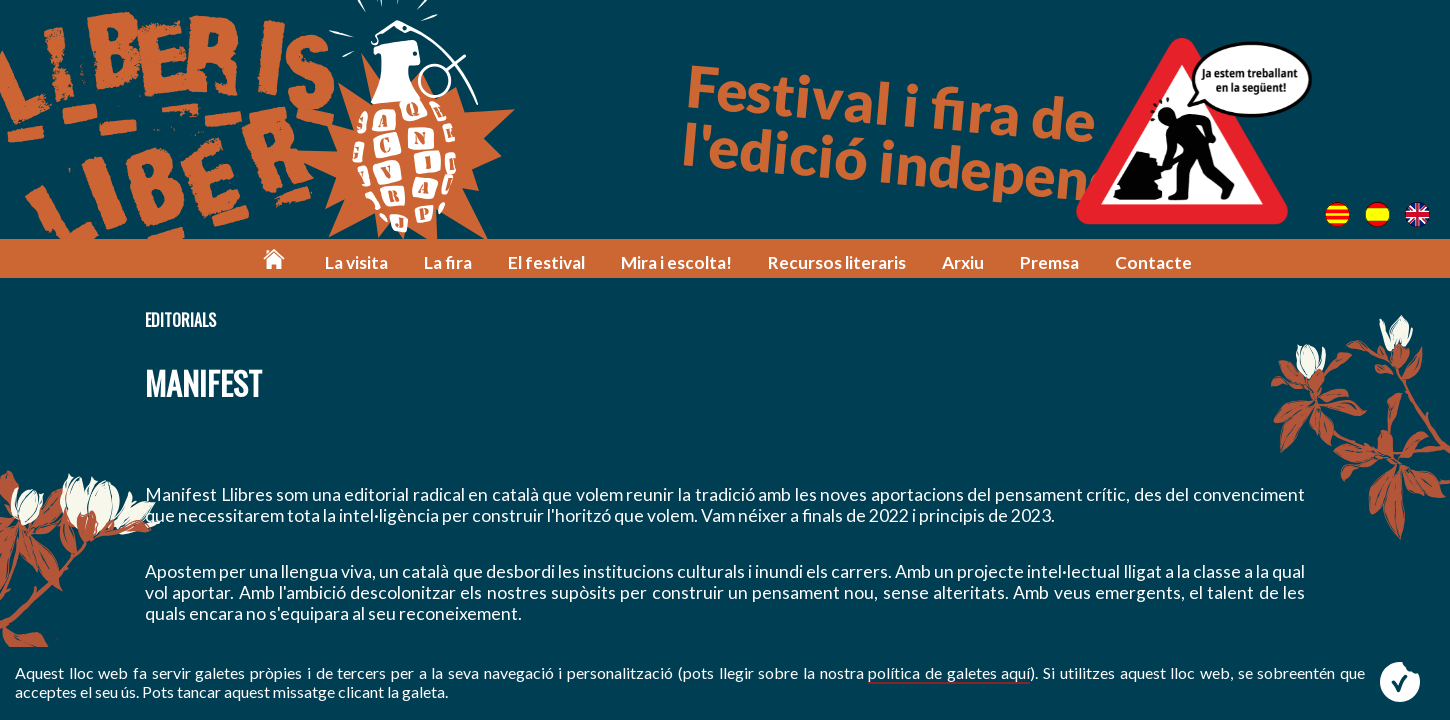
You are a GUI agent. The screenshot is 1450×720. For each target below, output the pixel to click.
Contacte (1153, 262)
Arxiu (963, 262)
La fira (448, 262)
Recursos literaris (837, 262)
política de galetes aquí (949, 672)
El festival (546, 262)
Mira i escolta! (676, 262)
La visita (356, 262)
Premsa (1049, 262)
